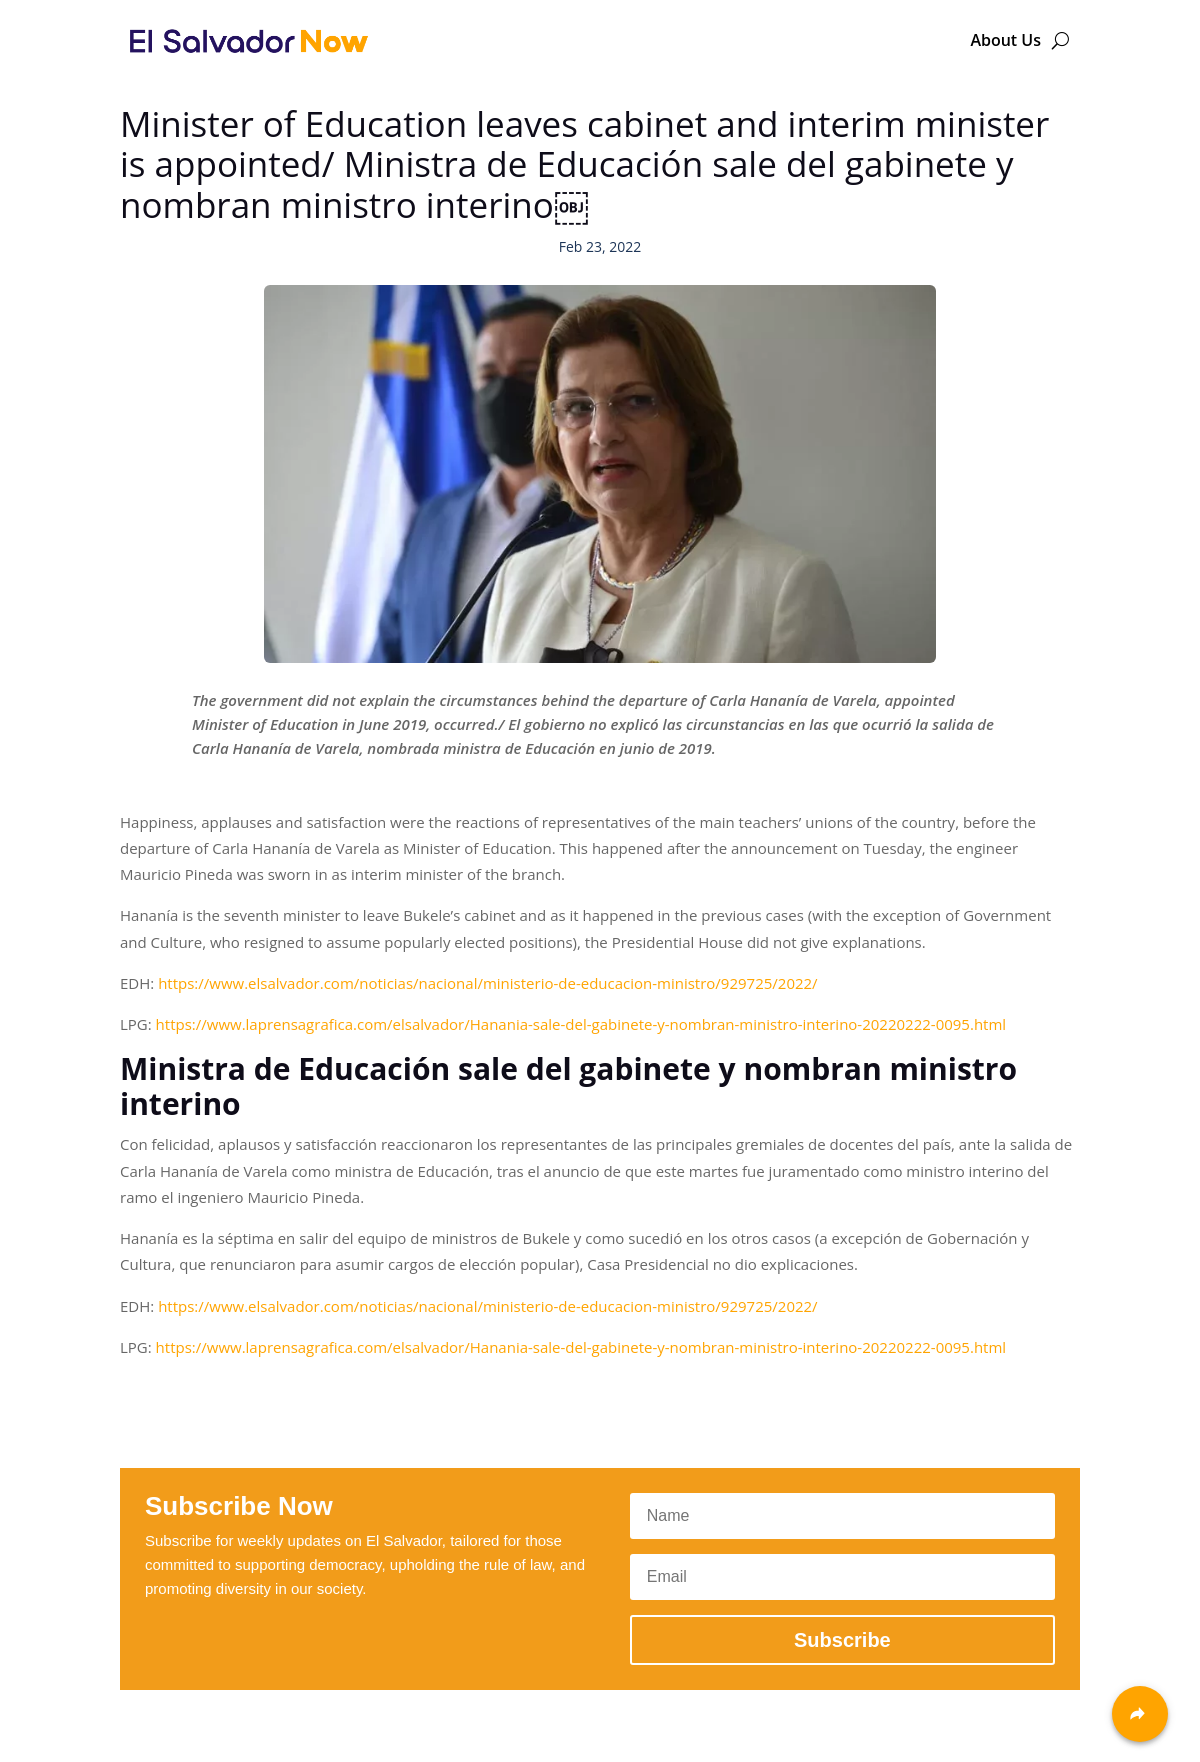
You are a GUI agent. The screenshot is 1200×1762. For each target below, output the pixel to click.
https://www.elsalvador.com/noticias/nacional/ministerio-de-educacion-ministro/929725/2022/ (488, 983)
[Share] (1140, 1714)
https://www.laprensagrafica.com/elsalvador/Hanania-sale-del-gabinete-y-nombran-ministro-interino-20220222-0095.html (581, 1024)
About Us (1005, 40)
